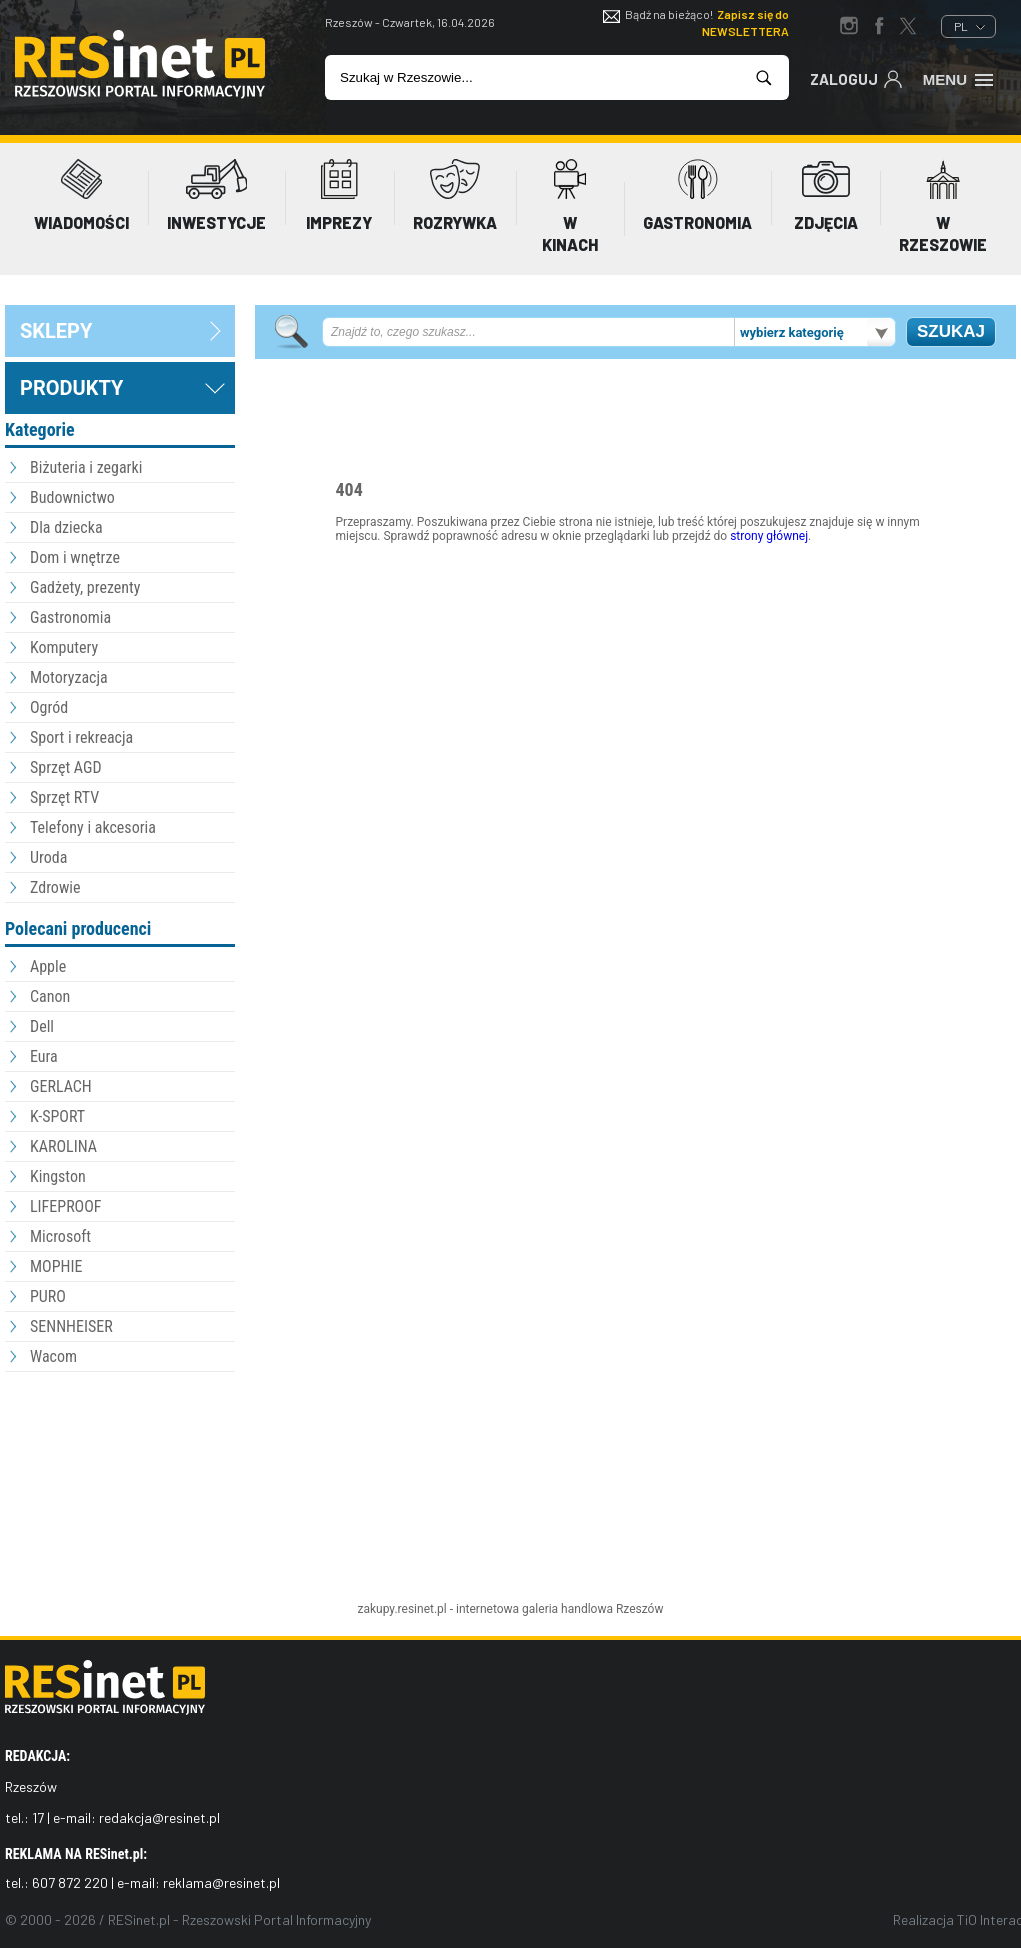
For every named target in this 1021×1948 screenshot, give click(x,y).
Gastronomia (70, 617)
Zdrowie (55, 887)
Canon (50, 996)
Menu (959, 78)
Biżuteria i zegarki (86, 467)
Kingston (58, 1176)
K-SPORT (57, 1116)
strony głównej (769, 536)
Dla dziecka (66, 527)
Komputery (64, 647)
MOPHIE (56, 1266)
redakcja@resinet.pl (159, 1817)
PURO (48, 1296)
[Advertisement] (120, 1487)
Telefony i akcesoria (93, 827)
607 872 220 (70, 1882)
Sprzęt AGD (66, 767)
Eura (44, 1056)
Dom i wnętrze (75, 557)
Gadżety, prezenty (85, 587)
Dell (42, 1026)
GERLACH (61, 1086)
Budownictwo (72, 497)
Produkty (71, 388)
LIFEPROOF (66, 1206)
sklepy (56, 331)
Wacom (53, 1356)
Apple (48, 966)
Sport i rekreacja (81, 737)
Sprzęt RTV (64, 797)
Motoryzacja (69, 677)
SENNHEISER (71, 1326)
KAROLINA (63, 1146)
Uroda (48, 857)
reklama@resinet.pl (221, 1882)
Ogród (49, 707)
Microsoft (60, 1236)
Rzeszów (640, 1609)
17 (38, 1817)
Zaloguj (856, 78)
